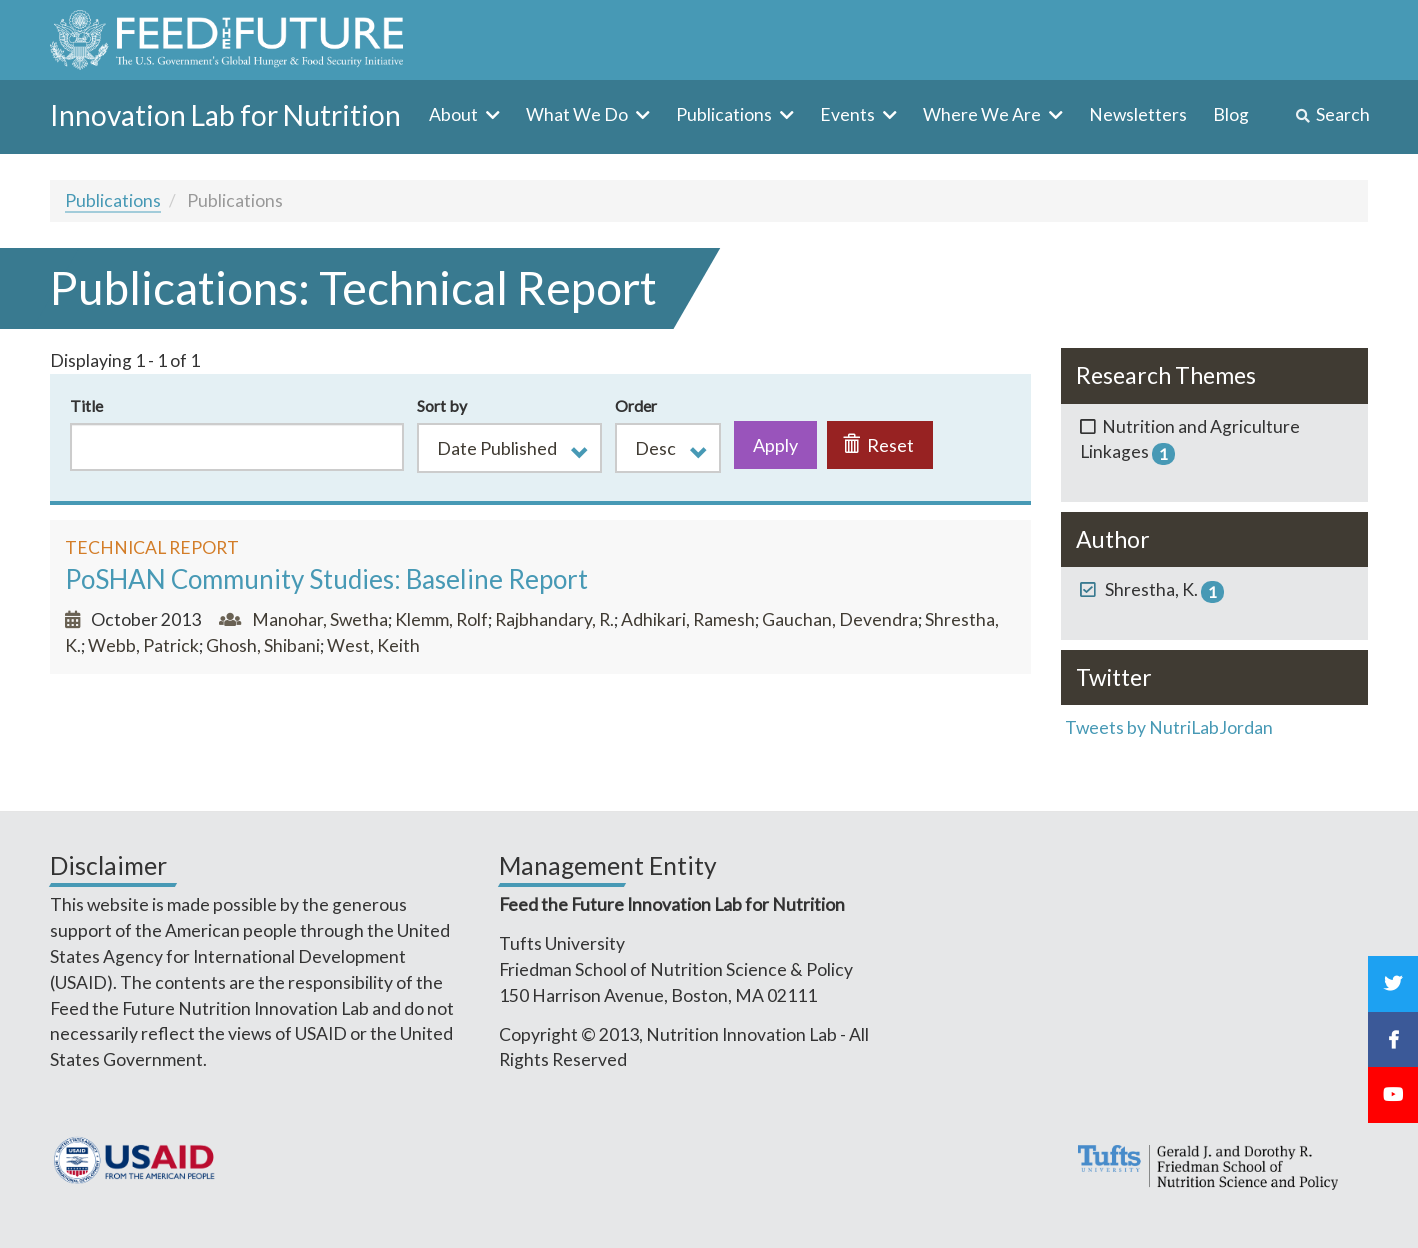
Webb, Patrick (143, 645)
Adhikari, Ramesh (688, 619)
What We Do (578, 114)
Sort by (442, 405)
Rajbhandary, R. (554, 619)
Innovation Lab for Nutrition (225, 115)
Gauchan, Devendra (840, 619)
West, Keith (373, 645)
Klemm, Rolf (441, 619)
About (455, 114)
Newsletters (1138, 114)
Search (1343, 114)
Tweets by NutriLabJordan (1170, 727)
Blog (1231, 114)
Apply (775, 445)
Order (636, 405)
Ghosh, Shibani (263, 645)
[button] (509, 448)
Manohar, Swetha (320, 619)
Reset (878, 445)
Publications (725, 114)
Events (849, 114)
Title (86, 405)
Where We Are (983, 114)
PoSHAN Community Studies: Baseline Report (326, 579)
